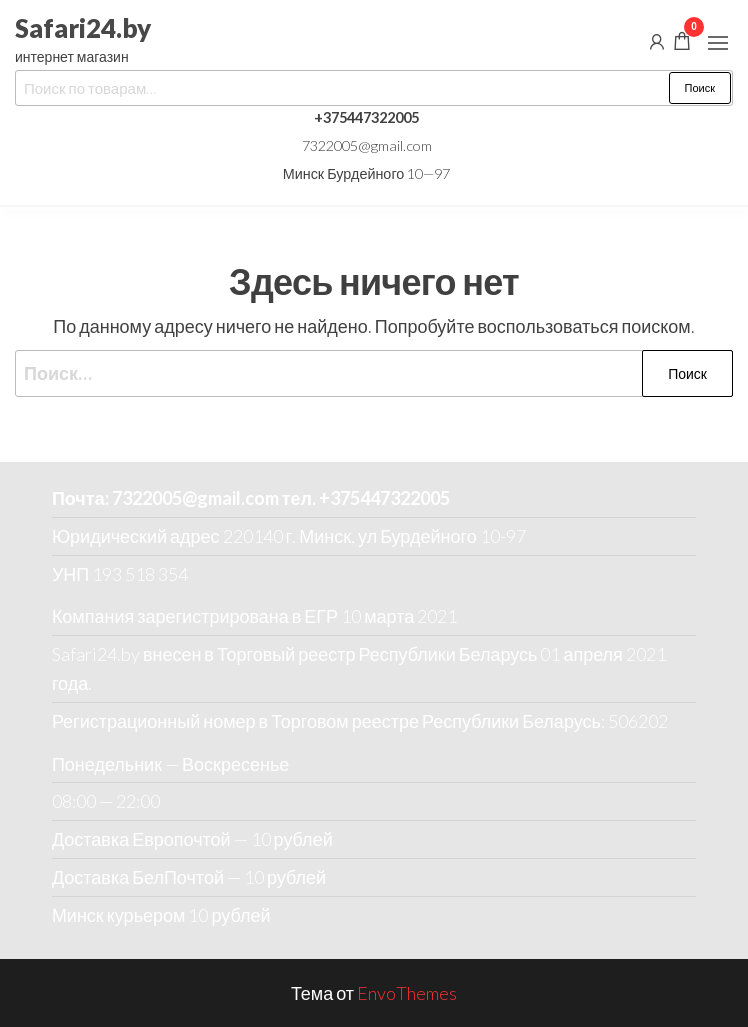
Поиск (700, 87)
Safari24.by (83, 28)
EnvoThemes (407, 993)
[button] (718, 43)
